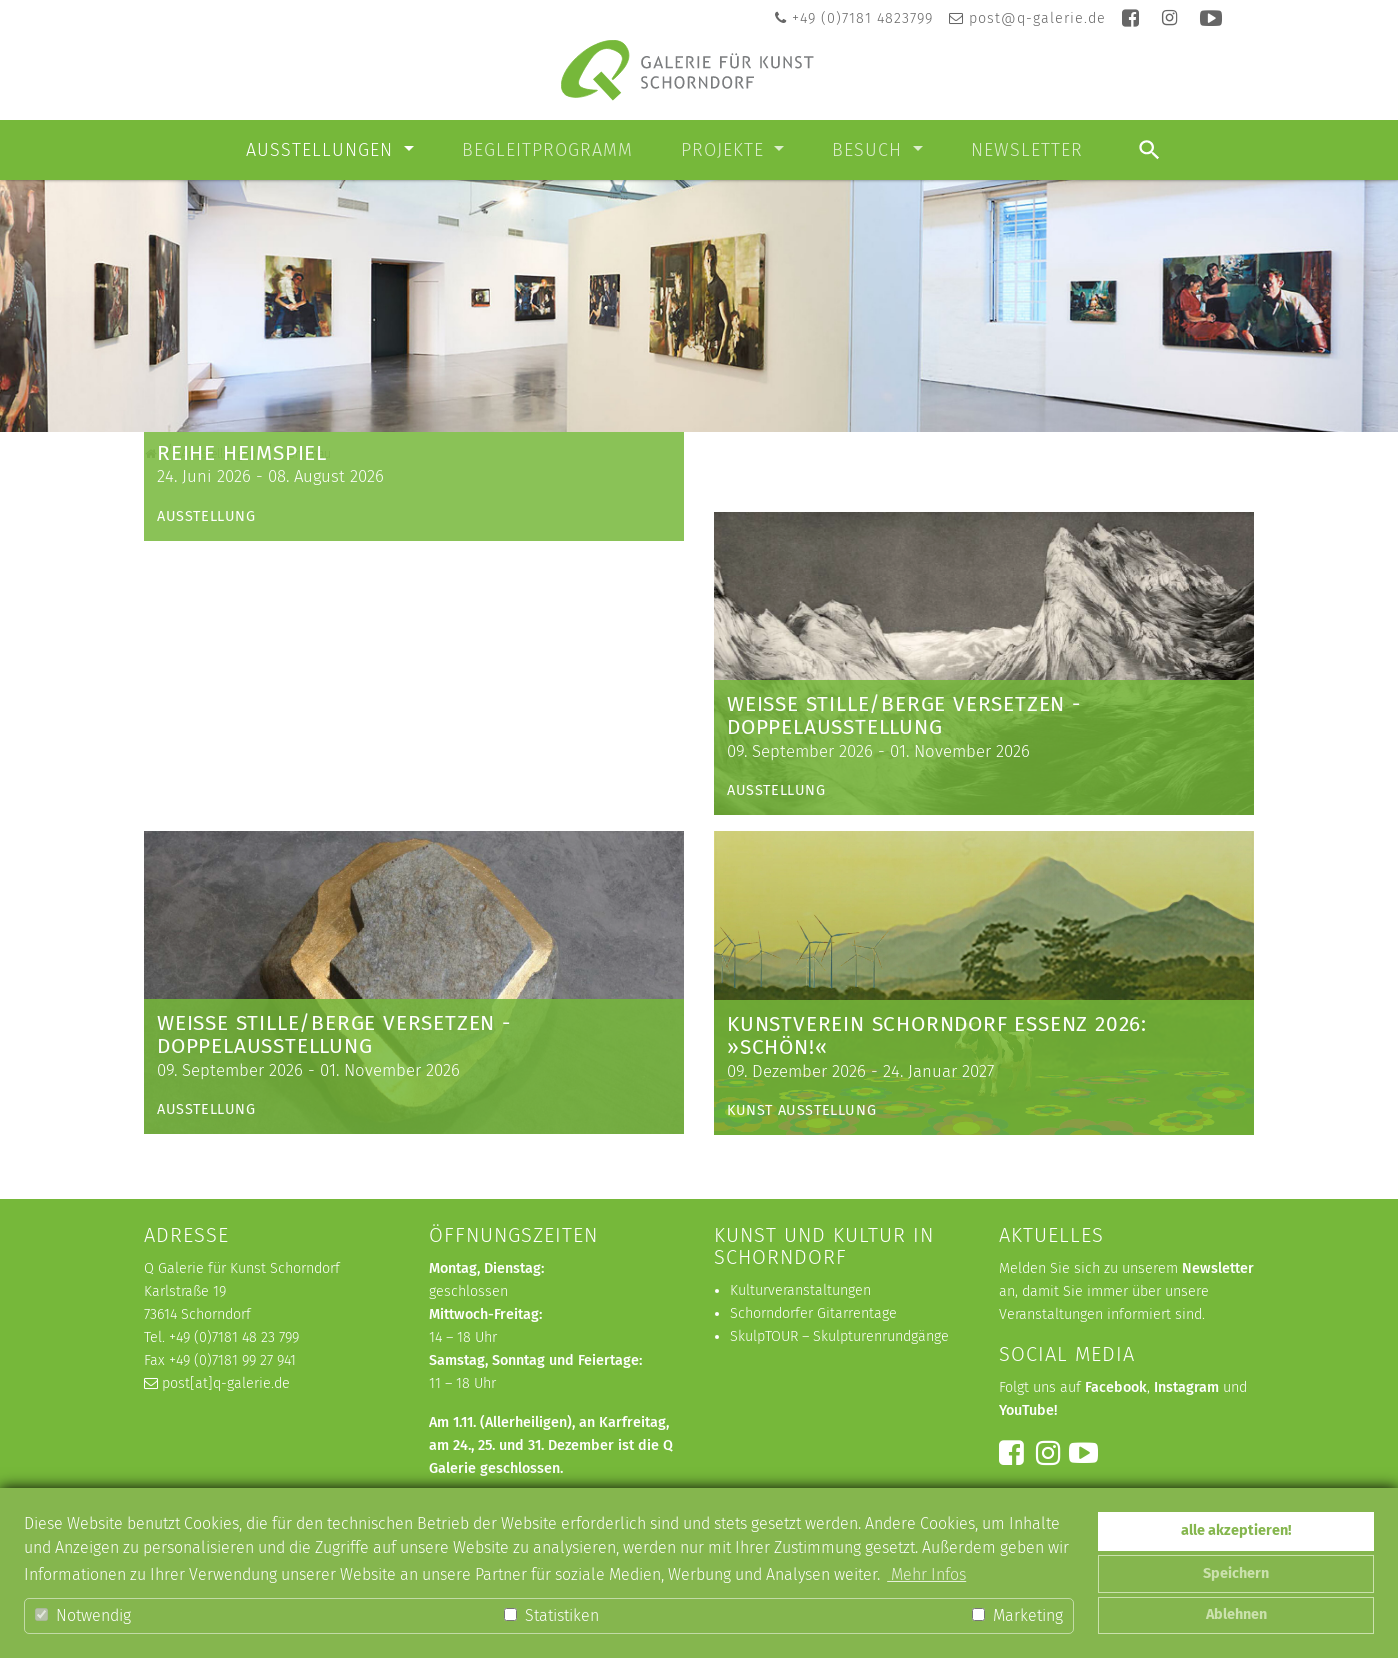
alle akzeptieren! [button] (1236, 1530)
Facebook (1116, 1388)
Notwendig (83, 1615)
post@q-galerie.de (1037, 18)
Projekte (725, 150)
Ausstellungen (322, 150)
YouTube (1026, 1411)
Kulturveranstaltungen (800, 1291)
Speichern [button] (1236, 1573)
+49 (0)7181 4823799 (862, 18)
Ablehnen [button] (1236, 1614)
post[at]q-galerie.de (226, 1384)
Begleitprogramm (547, 150)
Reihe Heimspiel (242, 728)
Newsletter (1027, 150)
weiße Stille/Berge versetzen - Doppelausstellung (904, 716)
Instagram (1186, 1388)
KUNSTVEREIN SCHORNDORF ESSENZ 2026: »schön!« (937, 1036)
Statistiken (551, 1615)
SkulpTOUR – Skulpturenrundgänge (839, 1337)
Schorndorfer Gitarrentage (813, 1314)
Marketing (1017, 1615)
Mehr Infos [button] (926, 1574)
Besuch (870, 150)
